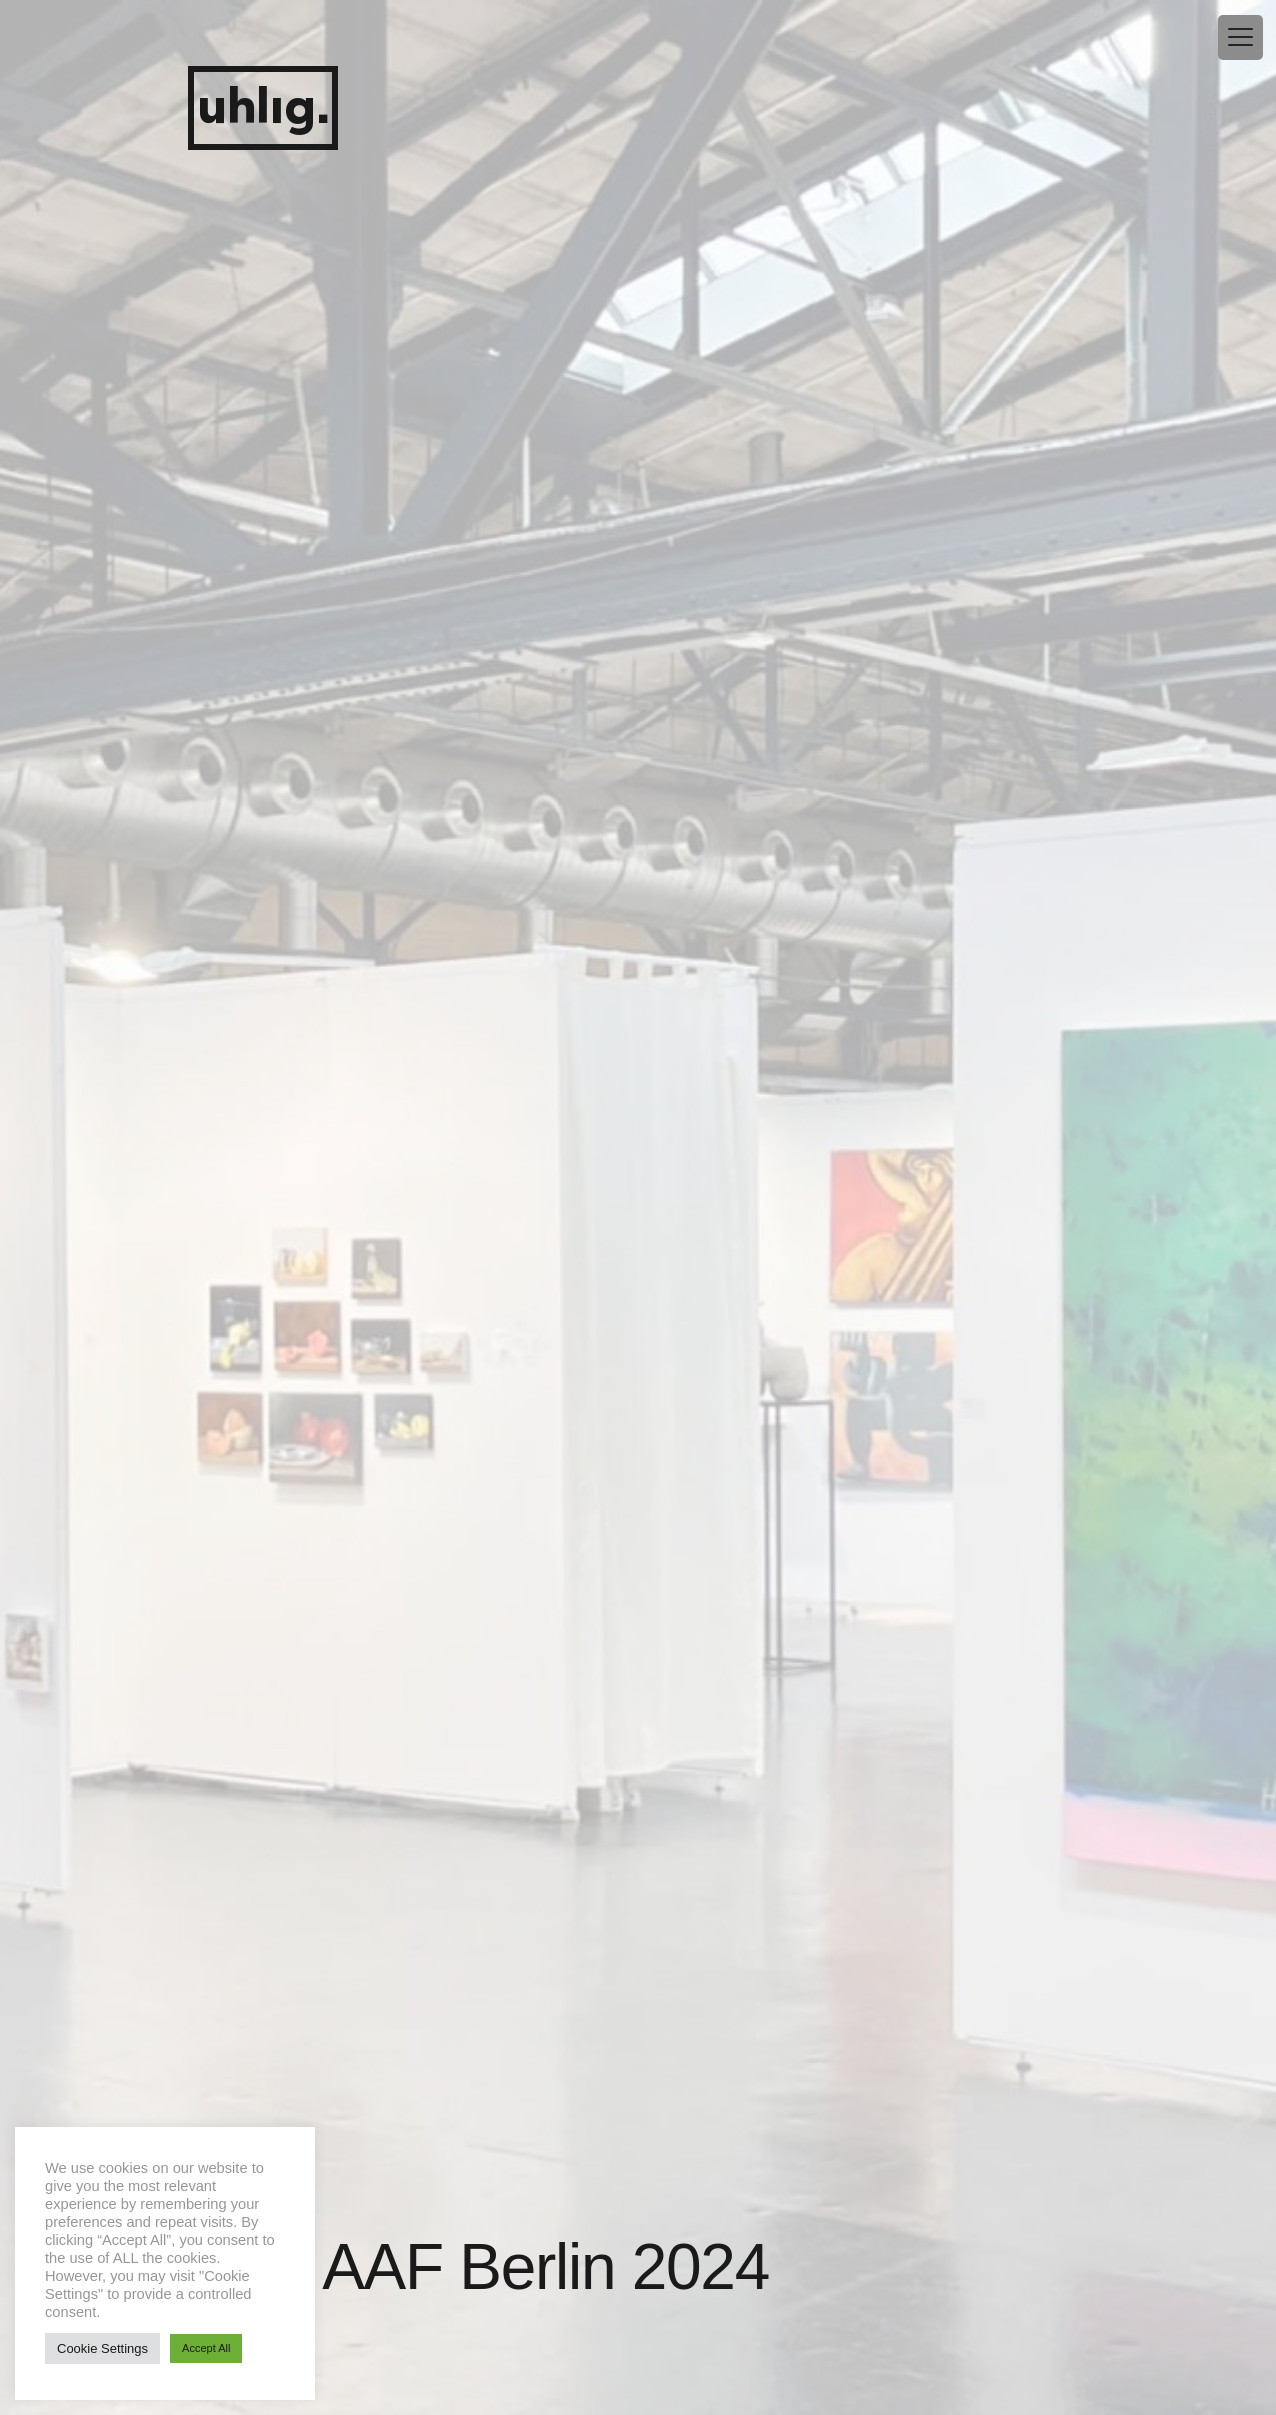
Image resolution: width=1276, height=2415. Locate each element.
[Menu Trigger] (1240, 37)
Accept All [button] (206, 2348)
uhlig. (263, 108)
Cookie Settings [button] (102, 2348)
